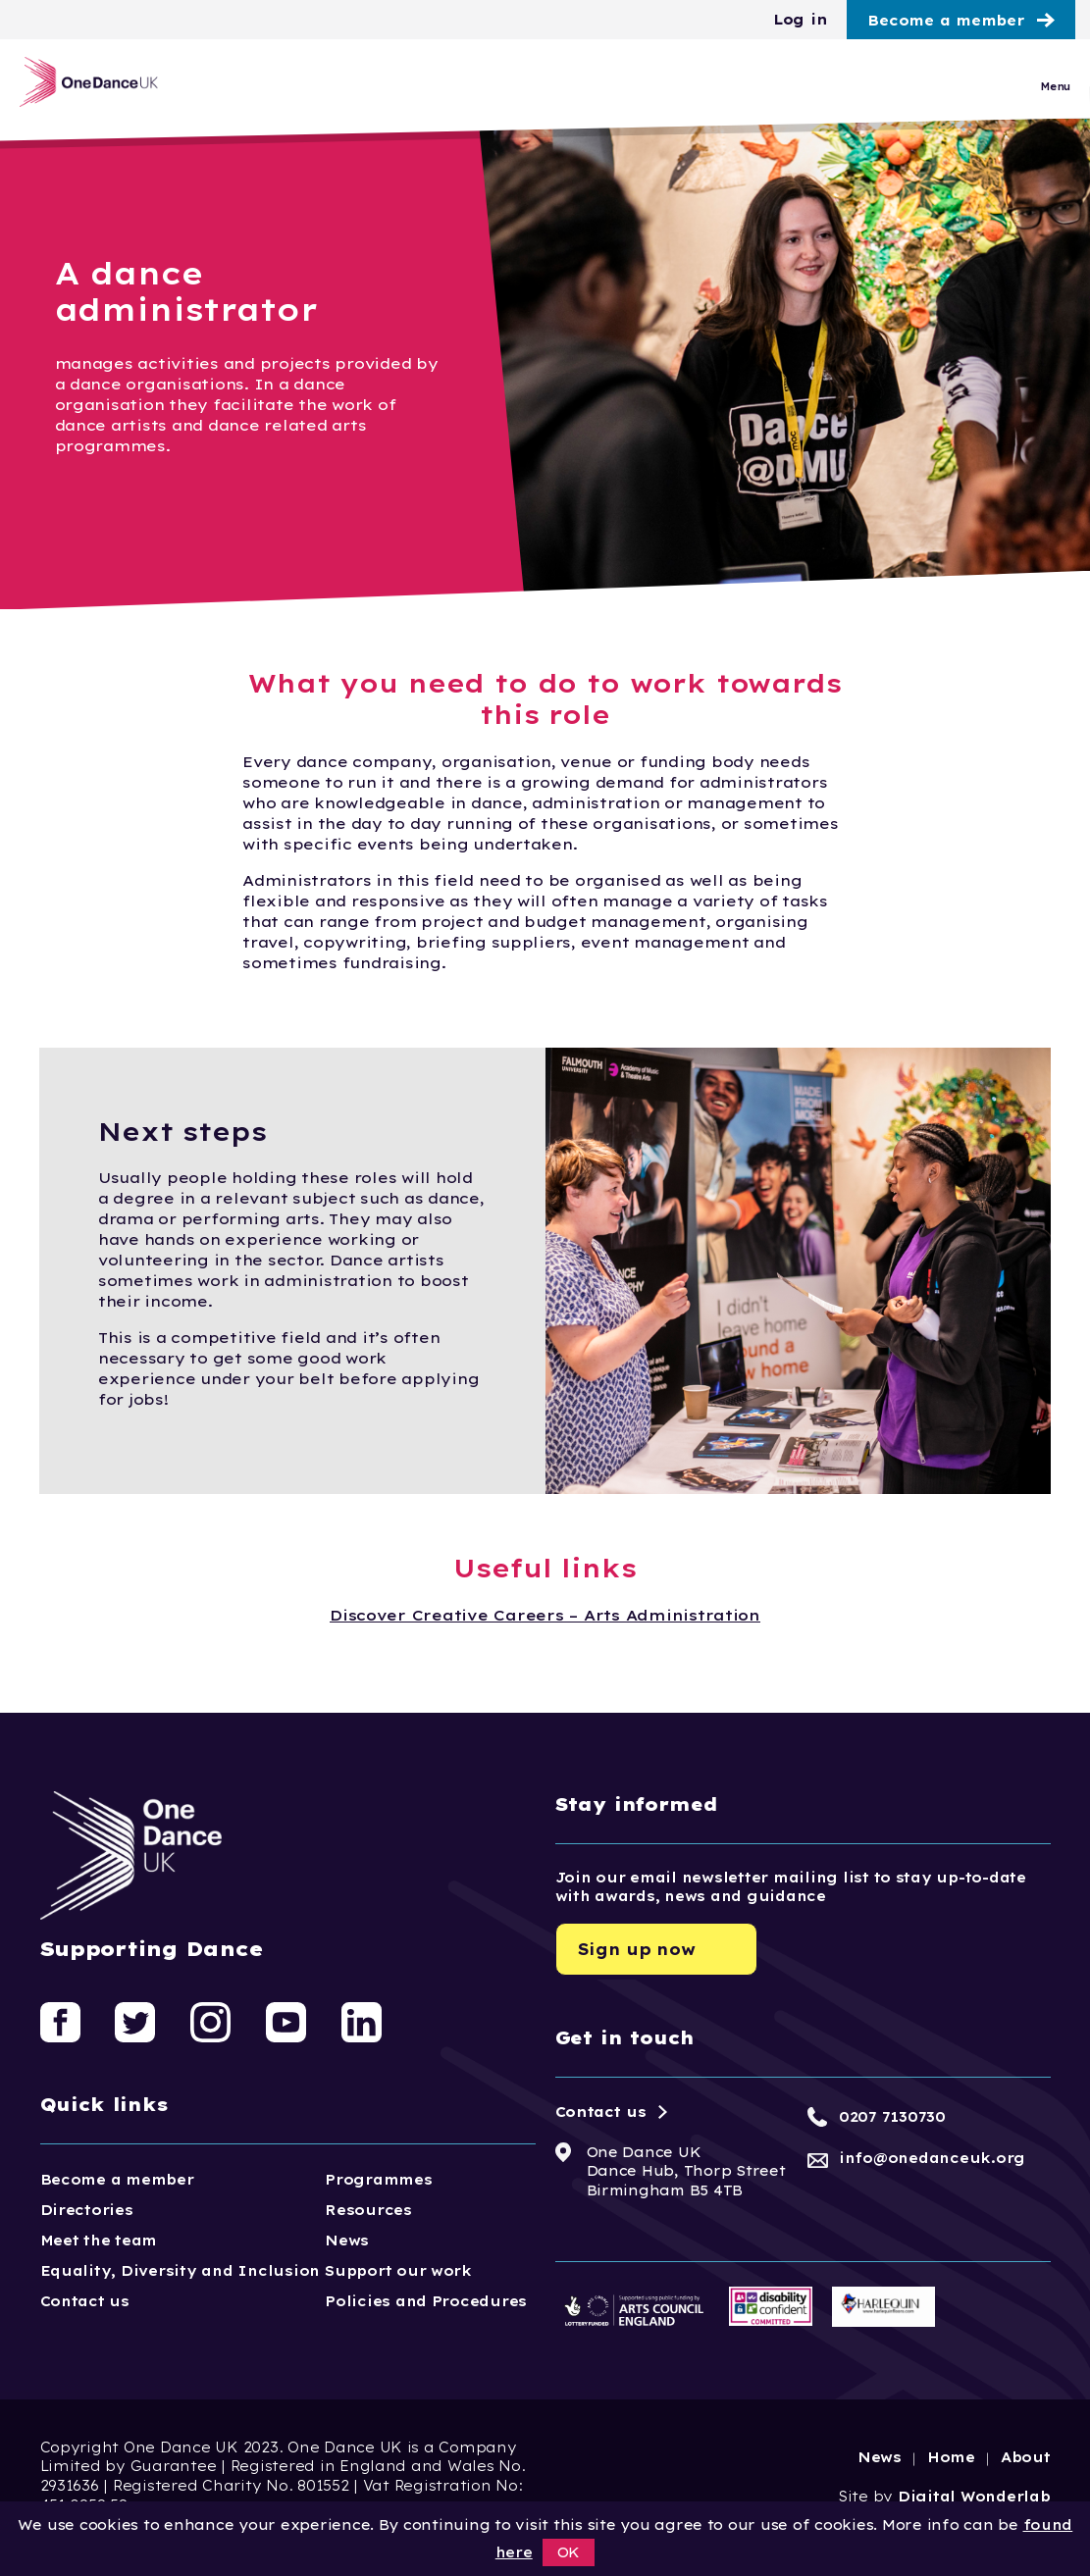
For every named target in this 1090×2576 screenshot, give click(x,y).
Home (951, 2457)
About (1026, 2457)
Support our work (398, 2271)
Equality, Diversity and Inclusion (180, 2271)
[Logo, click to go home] (115, 92)
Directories (86, 2210)
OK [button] (569, 2552)
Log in (800, 19)
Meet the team (99, 2240)
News (347, 2240)
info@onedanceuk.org (932, 2158)
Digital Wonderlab (974, 2496)
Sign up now (637, 1949)
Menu (1055, 96)
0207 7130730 (892, 2117)
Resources (368, 2210)
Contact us (85, 2301)
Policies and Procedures (426, 2301)
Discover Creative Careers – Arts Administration (545, 1615)
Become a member (945, 20)
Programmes (378, 2180)
